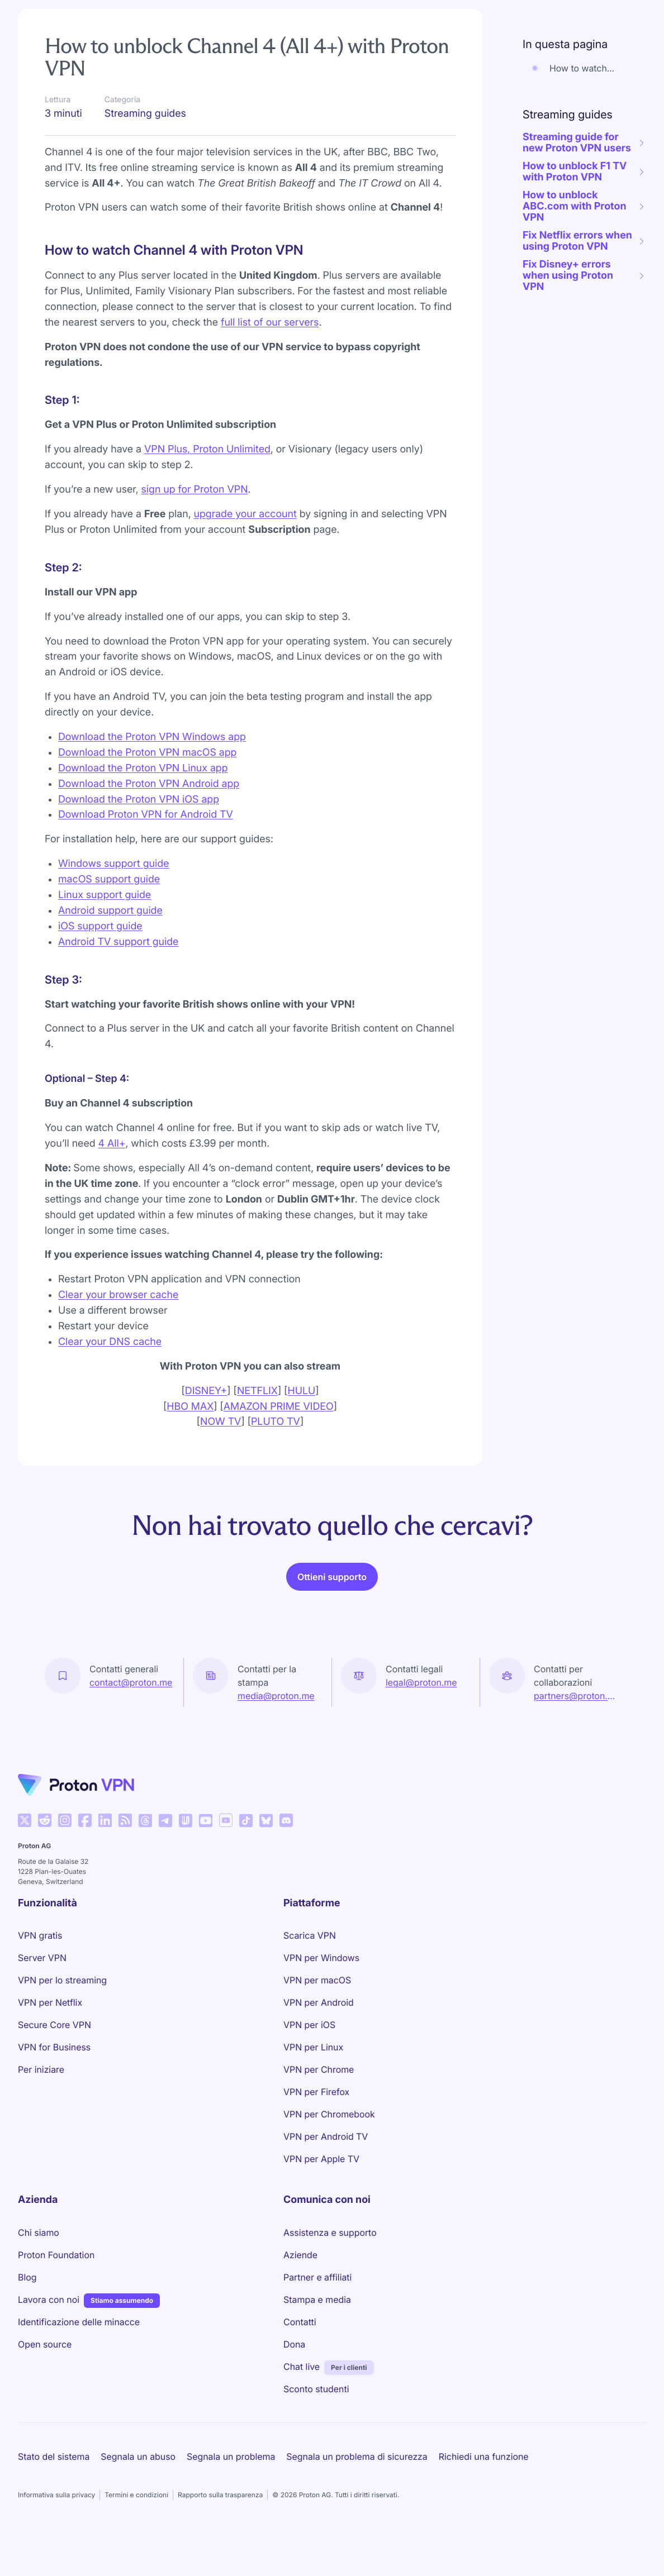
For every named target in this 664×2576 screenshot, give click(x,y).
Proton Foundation (56, 2254)
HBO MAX (190, 1407)
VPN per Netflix (50, 2002)
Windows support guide (113, 864)
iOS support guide (100, 926)
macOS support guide (109, 879)
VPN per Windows (321, 1957)
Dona (294, 2344)
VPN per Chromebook (329, 2114)
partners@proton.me (576, 1695)
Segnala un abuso (138, 2456)
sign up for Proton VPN (194, 489)
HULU (301, 1391)
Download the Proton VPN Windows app (152, 737)
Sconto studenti (316, 2388)
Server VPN (42, 1957)
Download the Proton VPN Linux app (143, 768)
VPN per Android (318, 2002)
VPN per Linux (313, 2047)
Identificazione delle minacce (79, 2321)
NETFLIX (257, 1391)
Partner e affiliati (317, 2277)
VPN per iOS (309, 2024)
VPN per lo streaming (62, 1980)
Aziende (300, 2254)
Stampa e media (317, 2299)
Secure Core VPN (54, 2024)
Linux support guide (104, 895)
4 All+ (112, 1143)
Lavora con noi (48, 2299)
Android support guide (110, 911)
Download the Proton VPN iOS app (138, 799)
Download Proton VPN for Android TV (145, 814)
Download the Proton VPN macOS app (147, 753)
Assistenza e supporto (330, 2232)
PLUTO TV (275, 1422)
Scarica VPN (309, 1935)
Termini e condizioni (136, 2495)
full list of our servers (270, 322)
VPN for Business (54, 2047)
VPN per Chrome (318, 2069)
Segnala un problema (231, 2456)
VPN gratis (40, 1935)
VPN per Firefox (316, 2091)
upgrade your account (245, 514)
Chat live (301, 2366)
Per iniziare (41, 2069)
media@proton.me (276, 1695)
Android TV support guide (118, 942)
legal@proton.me (421, 1682)
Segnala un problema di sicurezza (356, 2456)
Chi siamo (38, 2232)
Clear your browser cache (118, 1295)
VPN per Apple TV (321, 2158)
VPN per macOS (317, 1980)
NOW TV (220, 1422)
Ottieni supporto (332, 1576)
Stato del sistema (53, 2456)
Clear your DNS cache (110, 1342)
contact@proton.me (130, 1682)
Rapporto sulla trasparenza (220, 2495)
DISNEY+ (206, 1391)
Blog (27, 2277)
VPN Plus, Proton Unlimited (207, 449)
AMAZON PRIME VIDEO (279, 1407)
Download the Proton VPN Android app (148, 784)
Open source (45, 2344)
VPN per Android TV (325, 2136)
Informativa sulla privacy (56, 2495)
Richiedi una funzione (484, 2456)
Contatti (299, 2321)
